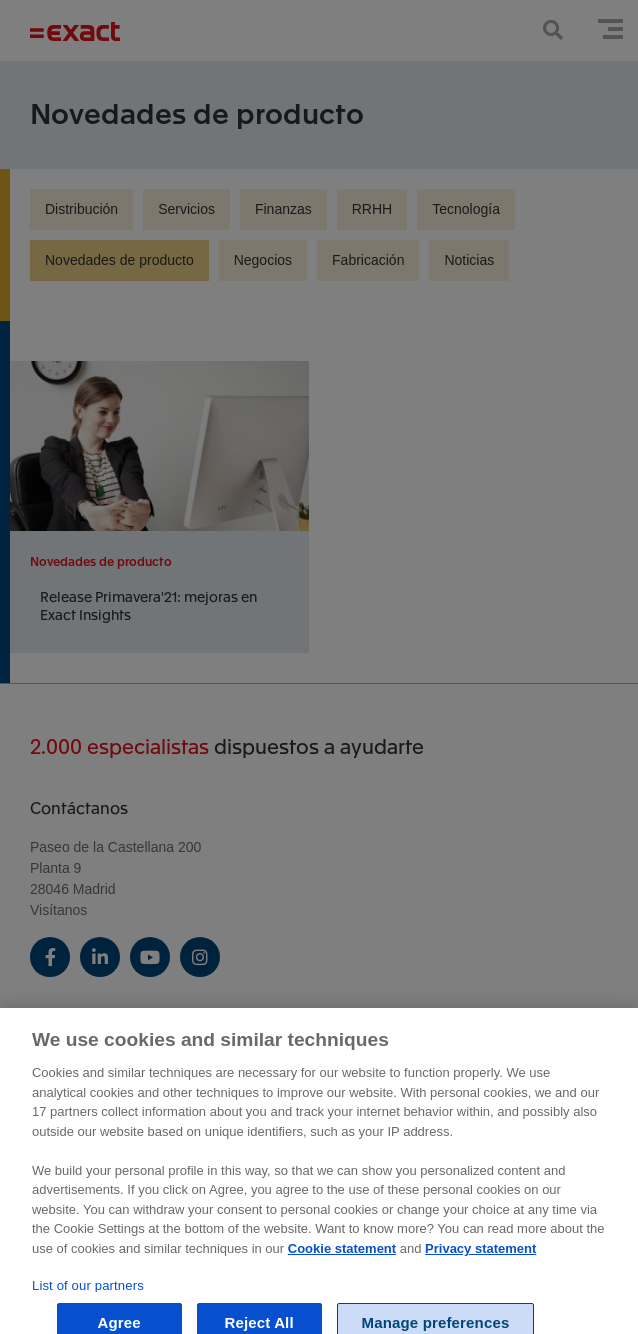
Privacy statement (480, 1256)
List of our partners (88, 1293)
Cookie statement (342, 1256)
